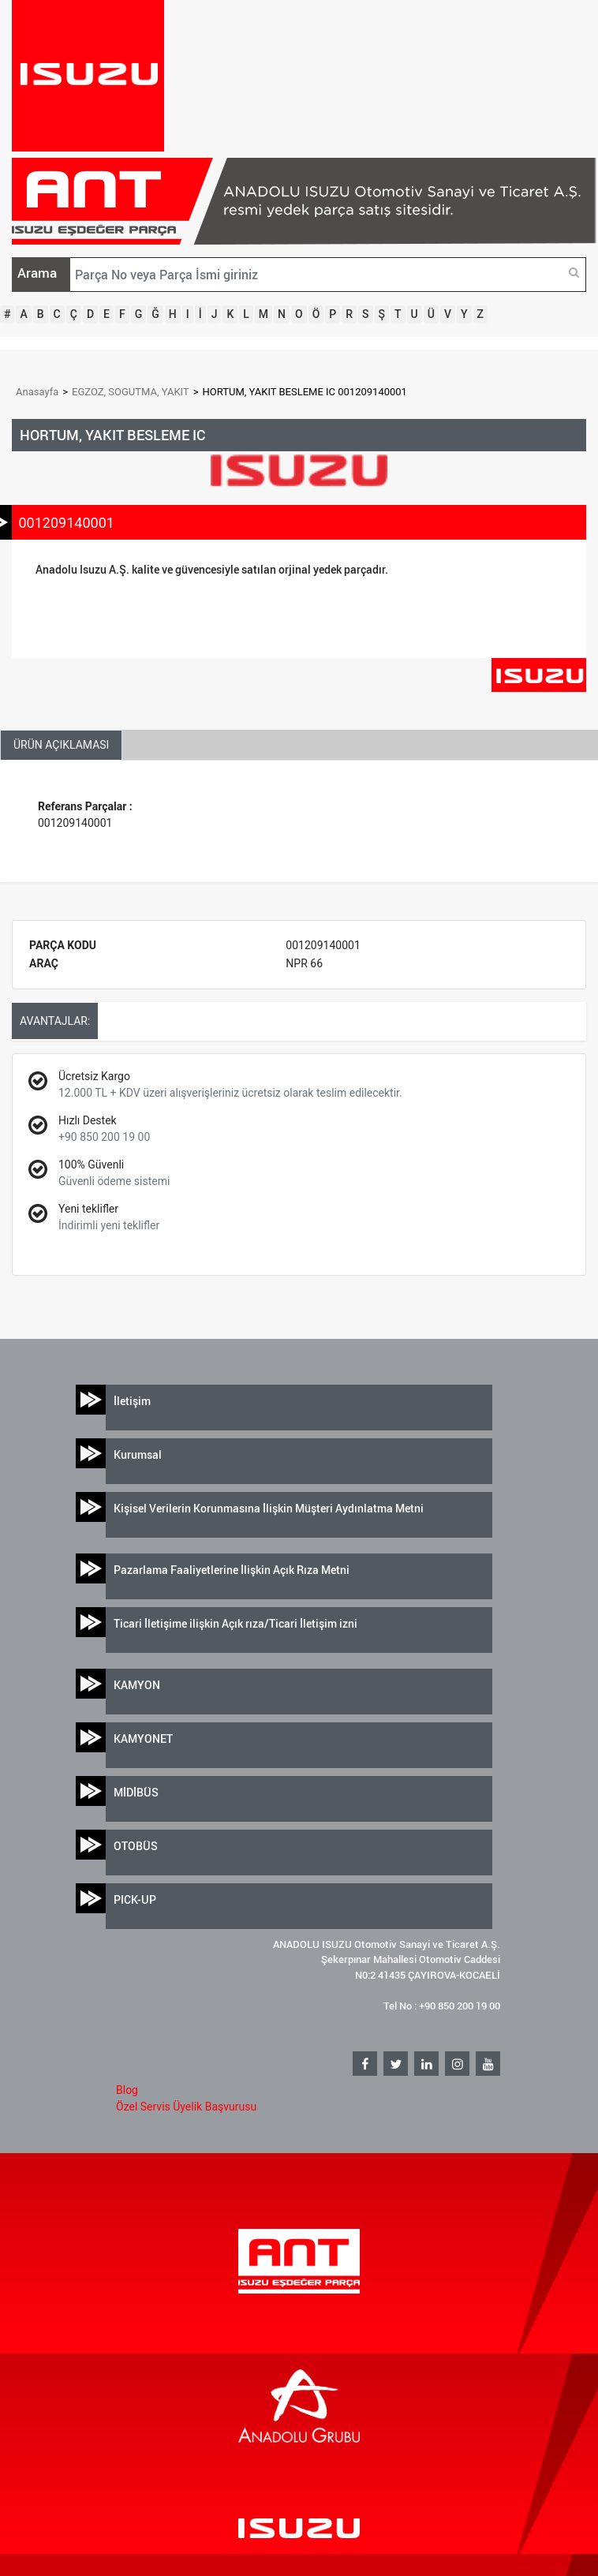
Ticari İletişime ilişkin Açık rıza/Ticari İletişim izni (235, 1623)
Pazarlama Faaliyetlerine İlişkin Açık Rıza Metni (231, 1569)
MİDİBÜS (136, 1792)
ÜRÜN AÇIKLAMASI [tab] (61, 744)
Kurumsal (138, 1454)
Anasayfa (37, 392)
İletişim (132, 1400)
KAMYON (137, 1684)
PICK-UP (135, 1899)
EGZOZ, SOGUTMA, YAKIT (130, 392)
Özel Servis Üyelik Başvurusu (186, 2106)
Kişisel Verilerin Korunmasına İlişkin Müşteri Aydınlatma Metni (269, 1508)
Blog (127, 2090)
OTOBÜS (136, 1845)
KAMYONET (143, 1738)
